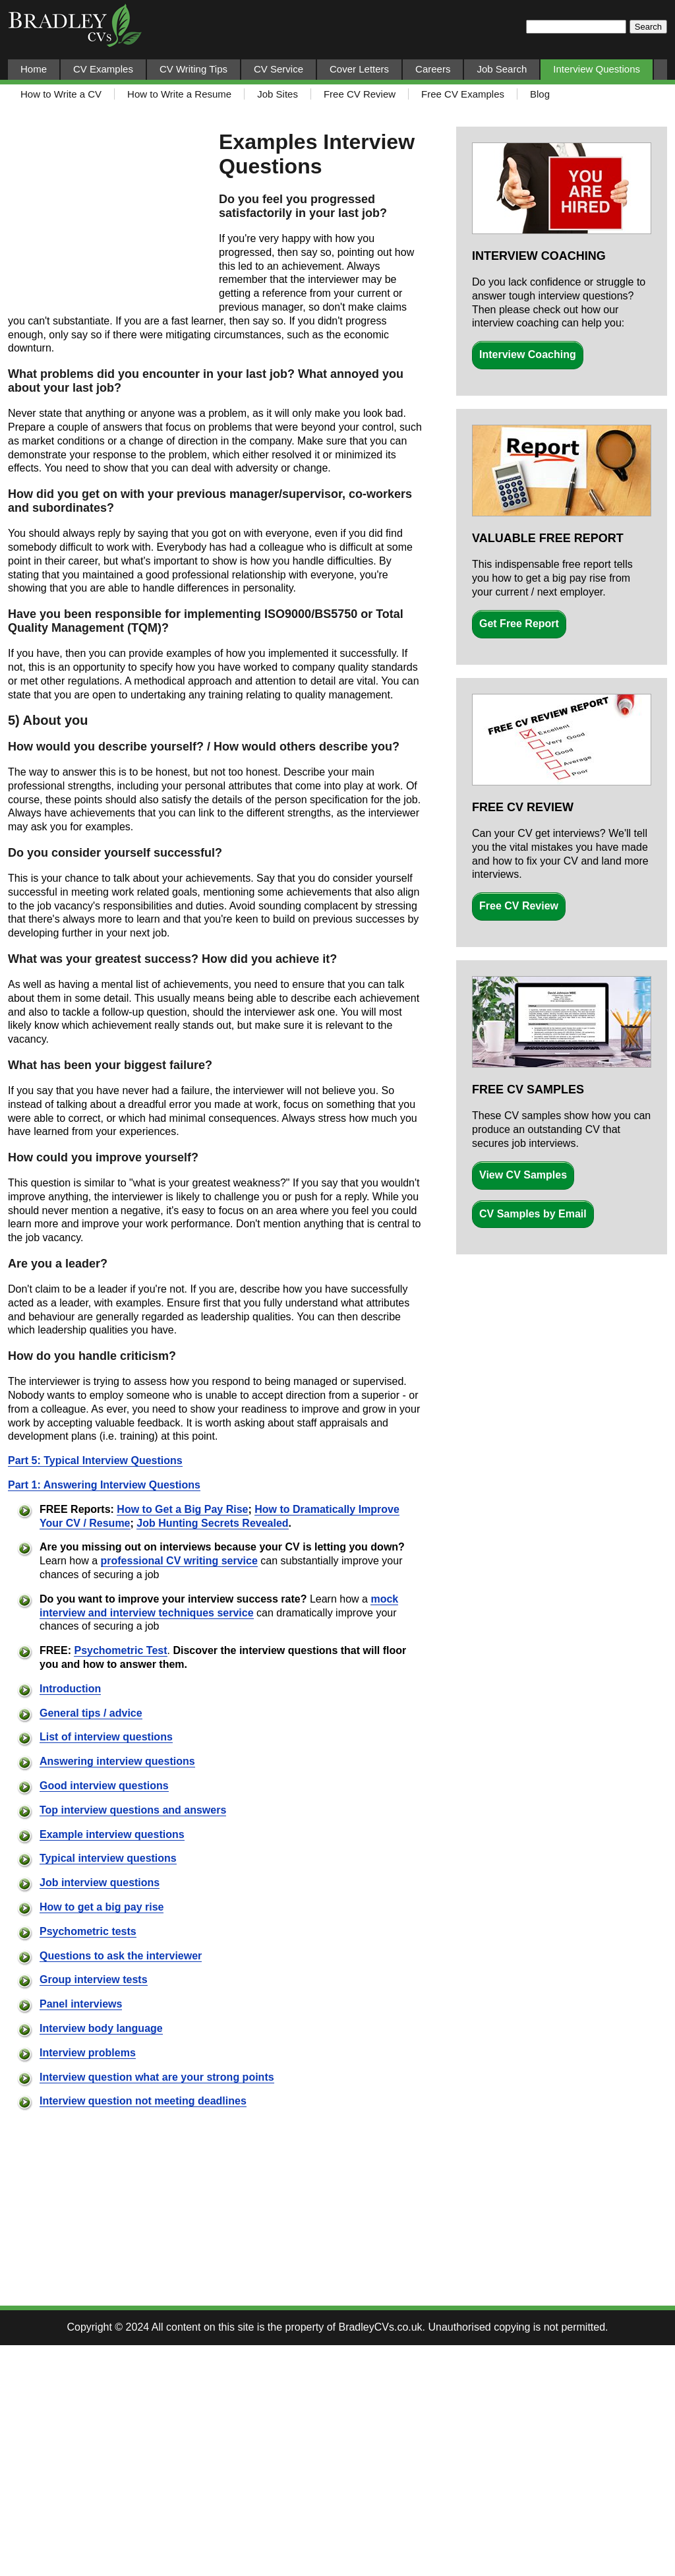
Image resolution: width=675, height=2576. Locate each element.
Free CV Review (518, 905)
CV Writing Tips (193, 69)
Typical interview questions (108, 1858)
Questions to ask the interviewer (121, 1955)
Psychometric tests (88, 1931)
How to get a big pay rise (101, 1907)
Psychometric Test (120, 1650)
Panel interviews (81, 2003)
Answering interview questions (117, 1761)
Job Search (502, 69)
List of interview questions (106, 1736)
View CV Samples (523, 1175)
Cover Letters (359, 69)
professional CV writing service (179, 1560)
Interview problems (88, 2052)
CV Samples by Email (533, 1213)
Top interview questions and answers (133, 1810)
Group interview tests (94, 1979)
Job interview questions (100, 1882)
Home (33, 69)
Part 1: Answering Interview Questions (104, 1484)
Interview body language (101, 2028)
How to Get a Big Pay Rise (182, 1509)
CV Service (278, 69)
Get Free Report (519, 623)
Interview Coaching (527, 354)
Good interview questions (104, 1785)
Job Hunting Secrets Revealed (212, 1523)
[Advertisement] (107, 215)
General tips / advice (91, 1713)
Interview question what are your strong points (157, 2077)
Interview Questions (596, 69)
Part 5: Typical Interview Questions (95, 1460)
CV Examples (103, 69)
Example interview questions (112, 1834)
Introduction (70, 1688)
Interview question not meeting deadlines (143, 2100)
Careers (432, 69)
